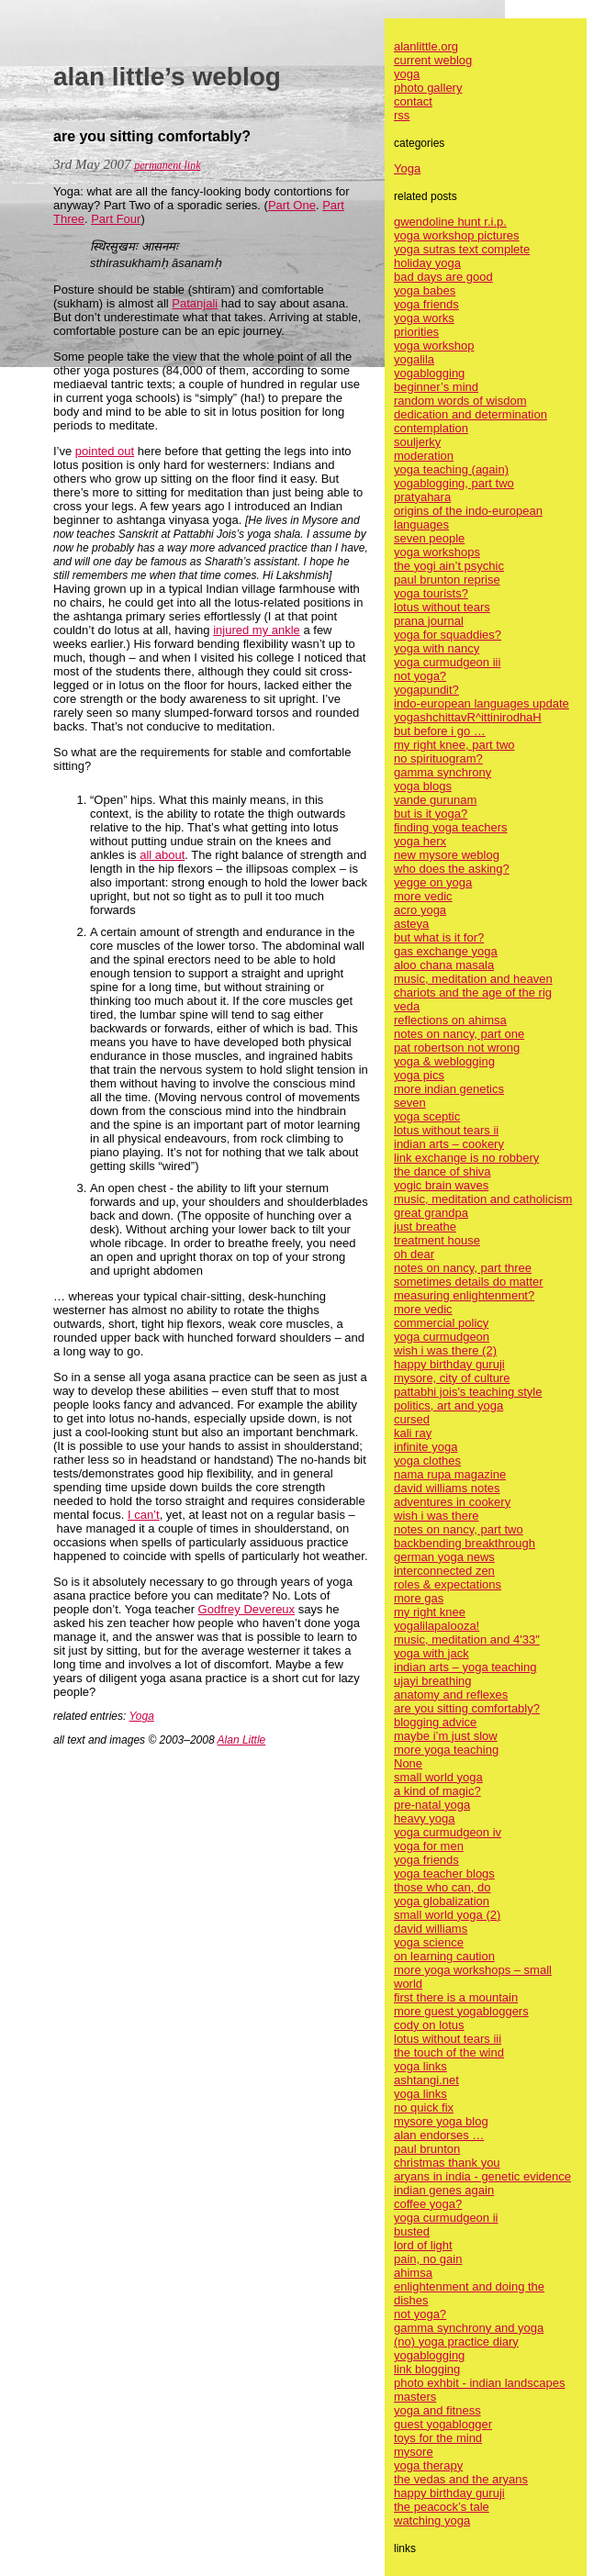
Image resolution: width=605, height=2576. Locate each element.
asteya (411, 924)
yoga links (420, 2066)
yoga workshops (437, 552)
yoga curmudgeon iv (447, 1832)
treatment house (437, 1240)
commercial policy (441, 1323)
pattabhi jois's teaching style (468, 1392)
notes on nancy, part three (463, 1268)
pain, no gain (428, 2259)
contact (413, 101)
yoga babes (424, 290)
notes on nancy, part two (458, 1529)
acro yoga (420, 910)
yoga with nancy (436, 648)
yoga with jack (431, 1653)
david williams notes (447, 1488)
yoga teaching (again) (451, 469)
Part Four (115, 219)
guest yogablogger (443, 2424)
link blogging (427, 2369)
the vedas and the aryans (461, 2479)
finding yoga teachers (451, 827)
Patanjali (195, 303)
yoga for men (429, 1846)
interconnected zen (444, 1571)
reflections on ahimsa (450, 1020)
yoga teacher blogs (444, 1873)
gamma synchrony (442, 772)
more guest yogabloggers (461, 2011)
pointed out (104, 451)
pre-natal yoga (432, 1805)
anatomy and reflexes (451, 1694)
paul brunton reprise (447, 579)
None (408, 1763)
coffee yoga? (428, 2204)
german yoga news (444, 1557)
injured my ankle (256, 630)
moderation (424, 456)
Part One (292, 205)
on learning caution (444, 1956)
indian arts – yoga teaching (465, 1667)
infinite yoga (425, 1447)
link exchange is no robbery (466, 1158)
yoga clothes (427, 1460)
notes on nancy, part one (459, 1034)
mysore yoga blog (441, 2121)
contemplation (431, 428)
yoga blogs (423, 786)
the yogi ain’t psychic (449, 566)
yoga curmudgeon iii (447, 662)
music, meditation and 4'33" (467, 1639)
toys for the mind (438, 2438)
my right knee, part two (454, 745)
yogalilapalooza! (436, 1626)
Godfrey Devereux (247, 1609)
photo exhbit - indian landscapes (479, 2383)
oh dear (414, 1254)
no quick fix (424, 2107)
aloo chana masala (444, 965)
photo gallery (428, 88)
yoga (407, 74)
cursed (412, 1419)
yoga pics (419, 1075)
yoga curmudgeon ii (446, 2218)
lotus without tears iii (447, 2039)
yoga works (424, 318)
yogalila (414, 359)
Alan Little (242, 1740)
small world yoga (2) (447, 1915)
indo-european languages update (481, 703)
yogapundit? (426, 690)
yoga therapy (428, 2465)
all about (162, 855)
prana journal (429, 621)
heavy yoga (424, 1818)
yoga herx (420, 841)
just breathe (425, 1226)
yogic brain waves (441, 1185)
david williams (430, 1928)
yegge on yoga (433, 882)
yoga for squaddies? (447, 634)
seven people (429, 538)
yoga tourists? (431, 593)
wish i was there (436, 1515)
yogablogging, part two (454, 483)
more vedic (423, 896)
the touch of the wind (449, 2052)
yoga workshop (434, 345)
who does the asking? (452, 868)
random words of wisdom (460, 400)
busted (412, 2231)
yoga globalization (441, 1901)
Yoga (141, 1716)
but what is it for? (439, 937)
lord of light (423, 2245)
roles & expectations (447, 1584)
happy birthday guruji (449, 1364)
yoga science (429, 1942)
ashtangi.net (426, 2080)
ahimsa (413, 2273)
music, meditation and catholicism (483, 1199)
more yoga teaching (446, 1749)
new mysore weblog (446, 855)
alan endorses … (439, 2135)
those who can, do (442, 1887)
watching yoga (432, 2520)
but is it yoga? (430, 813)
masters (415, 2396)
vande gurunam (435, 800)
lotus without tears (442, 607)
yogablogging (429, 373)
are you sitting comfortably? (467, 1708)
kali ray (412, 1433)
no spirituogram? (438, 758)
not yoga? (420, 676)
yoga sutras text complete (462, 249)
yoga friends (426, 304)
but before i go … (440, 731)
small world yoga (438, 1777)
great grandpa (431, 1213)
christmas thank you (447, 2162)
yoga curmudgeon (441, 1337)
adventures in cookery (452, 1502)
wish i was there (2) (445, 1350)
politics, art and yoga (448, 1405)
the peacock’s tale (441, 2507)
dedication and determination (470, 414)
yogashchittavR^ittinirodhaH (468, 717)
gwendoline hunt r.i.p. (450, 222)
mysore (413, 2452)
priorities (416, 332)
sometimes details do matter (468, 1281)
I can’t (144, 1515)
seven (410, 1103)
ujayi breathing (433, 1681)
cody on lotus (429, 2025)
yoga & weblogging (444, 1061)
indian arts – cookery (449, 1144)
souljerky (417, 442)
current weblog (433, 60)
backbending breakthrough (464, 1543)
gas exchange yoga (446, 951)
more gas (418, 1598)
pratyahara (422, 497)
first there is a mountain (456, 1997)
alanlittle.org (426, 46)
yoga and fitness (437, 2410)
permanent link (167, 165)
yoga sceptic (427, 1116)
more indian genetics (449, 1089)
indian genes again (444, 2190)
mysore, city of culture (452, 1378)
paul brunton (427, 2149)
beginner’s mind (436, 387)
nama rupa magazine (450, 1474)
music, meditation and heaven (473, 979)
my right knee (429, 1612)
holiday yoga (427, 263)
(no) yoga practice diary (456, 2341)
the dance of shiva (442, 1171)
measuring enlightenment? (464, 1295)
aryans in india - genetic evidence (482, 2176)
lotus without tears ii (446, 1130)
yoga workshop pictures (457, 235)
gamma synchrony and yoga (468, 2328)
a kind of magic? (437, 1791)
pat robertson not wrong (457, 1047)
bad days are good (443, 277)
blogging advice (435, 1722)
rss (401, 115)
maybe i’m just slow (446, 1736)
